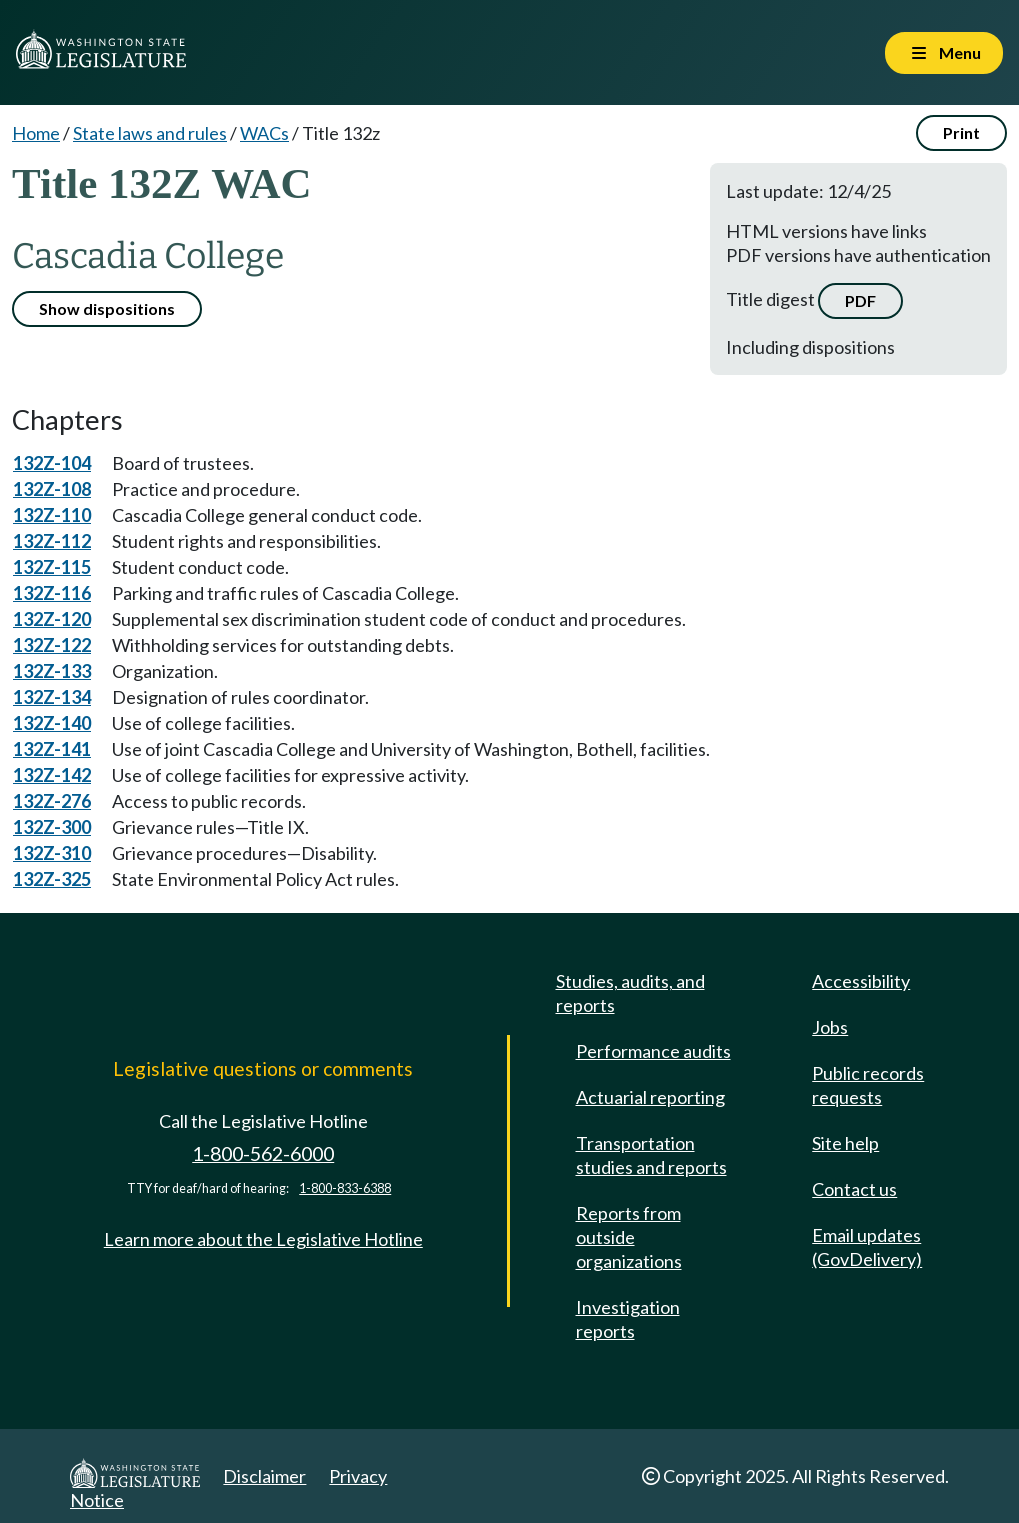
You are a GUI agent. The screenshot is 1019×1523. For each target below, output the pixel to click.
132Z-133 (52, 671)
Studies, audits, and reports (630, 993)
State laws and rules (150, 133)
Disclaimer (264, 1476)
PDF (860, 300)
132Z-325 (52, 879)
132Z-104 (52, 463)
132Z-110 (52, 515)
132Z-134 (52, 697)
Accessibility (861, 981)
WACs (264, 133)
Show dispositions (107, 308)
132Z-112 (52, 541)
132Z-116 (52, 593)
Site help (845, 1143)
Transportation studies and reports (651, 1155)
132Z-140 (52, 723)
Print (961, 132)
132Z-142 (52, 775)
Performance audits (653, 1051)
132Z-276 (52, 801)
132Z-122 (52, 645)
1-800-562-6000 (263, 1153)
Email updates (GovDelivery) (867, 1247)
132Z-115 (52, 567)
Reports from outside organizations (629, 1237)
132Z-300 (52, 827)
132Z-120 (52, 619)
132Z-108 (52, 489)
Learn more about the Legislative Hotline (263, 1239)
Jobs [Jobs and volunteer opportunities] (830, 1027)
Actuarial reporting (650, 1097)
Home (36, 133)
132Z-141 (52, 749)
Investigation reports (628, 1319)
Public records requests (868, 1085)
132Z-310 (52, 853)
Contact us (854, 1189)
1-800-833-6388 (345, 1188)
